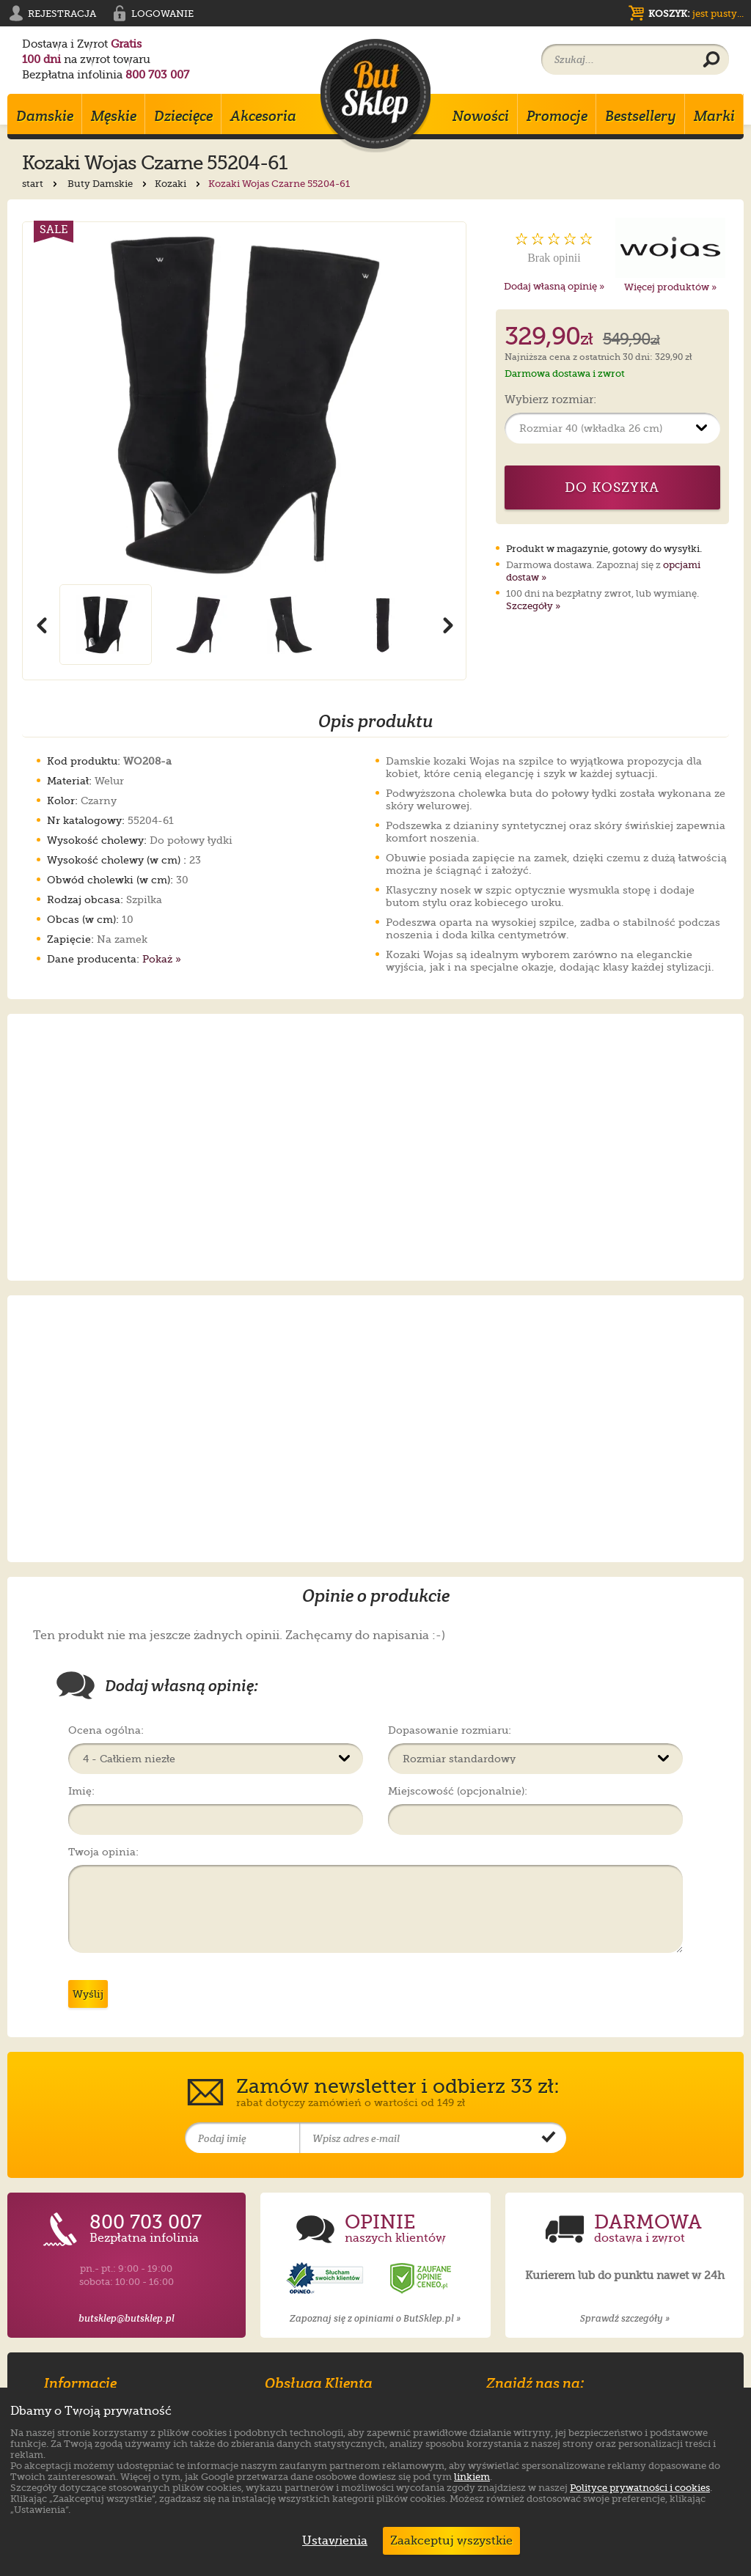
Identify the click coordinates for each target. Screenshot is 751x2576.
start (41, 183)
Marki (714, 115)
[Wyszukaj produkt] (711, 60)
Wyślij (88, 1994)
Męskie (113, 115)
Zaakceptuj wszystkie (451, 2540)
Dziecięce (183, 115)
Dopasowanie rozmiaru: (449, 1730)
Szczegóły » (533, 605)
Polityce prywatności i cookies (640, 2487)
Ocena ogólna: (106, 1730)
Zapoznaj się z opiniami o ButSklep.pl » (375, 2318)
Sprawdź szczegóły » (625, 2318)
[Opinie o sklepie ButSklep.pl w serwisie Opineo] (326, 2278)
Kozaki (179, 183)
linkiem (472, 2476)
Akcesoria (263, 115)
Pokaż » (161, 959)
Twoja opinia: (103, 1852)
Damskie (44, 115)
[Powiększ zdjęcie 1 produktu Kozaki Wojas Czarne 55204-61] (244, 403)
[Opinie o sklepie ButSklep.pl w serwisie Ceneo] (421, 2278)
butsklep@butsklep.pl (126, 2318)
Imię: (81, 1791)
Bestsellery (640, 115)
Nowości (481, 115)
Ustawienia (331, 2540)
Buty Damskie (108, 183)
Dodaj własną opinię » (554, 286)
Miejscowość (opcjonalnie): (457, 1791)
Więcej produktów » (670, 287)
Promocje (557, 115)
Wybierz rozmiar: (550, 400)
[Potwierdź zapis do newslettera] (548, 2138)
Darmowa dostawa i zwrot (565, 373)
